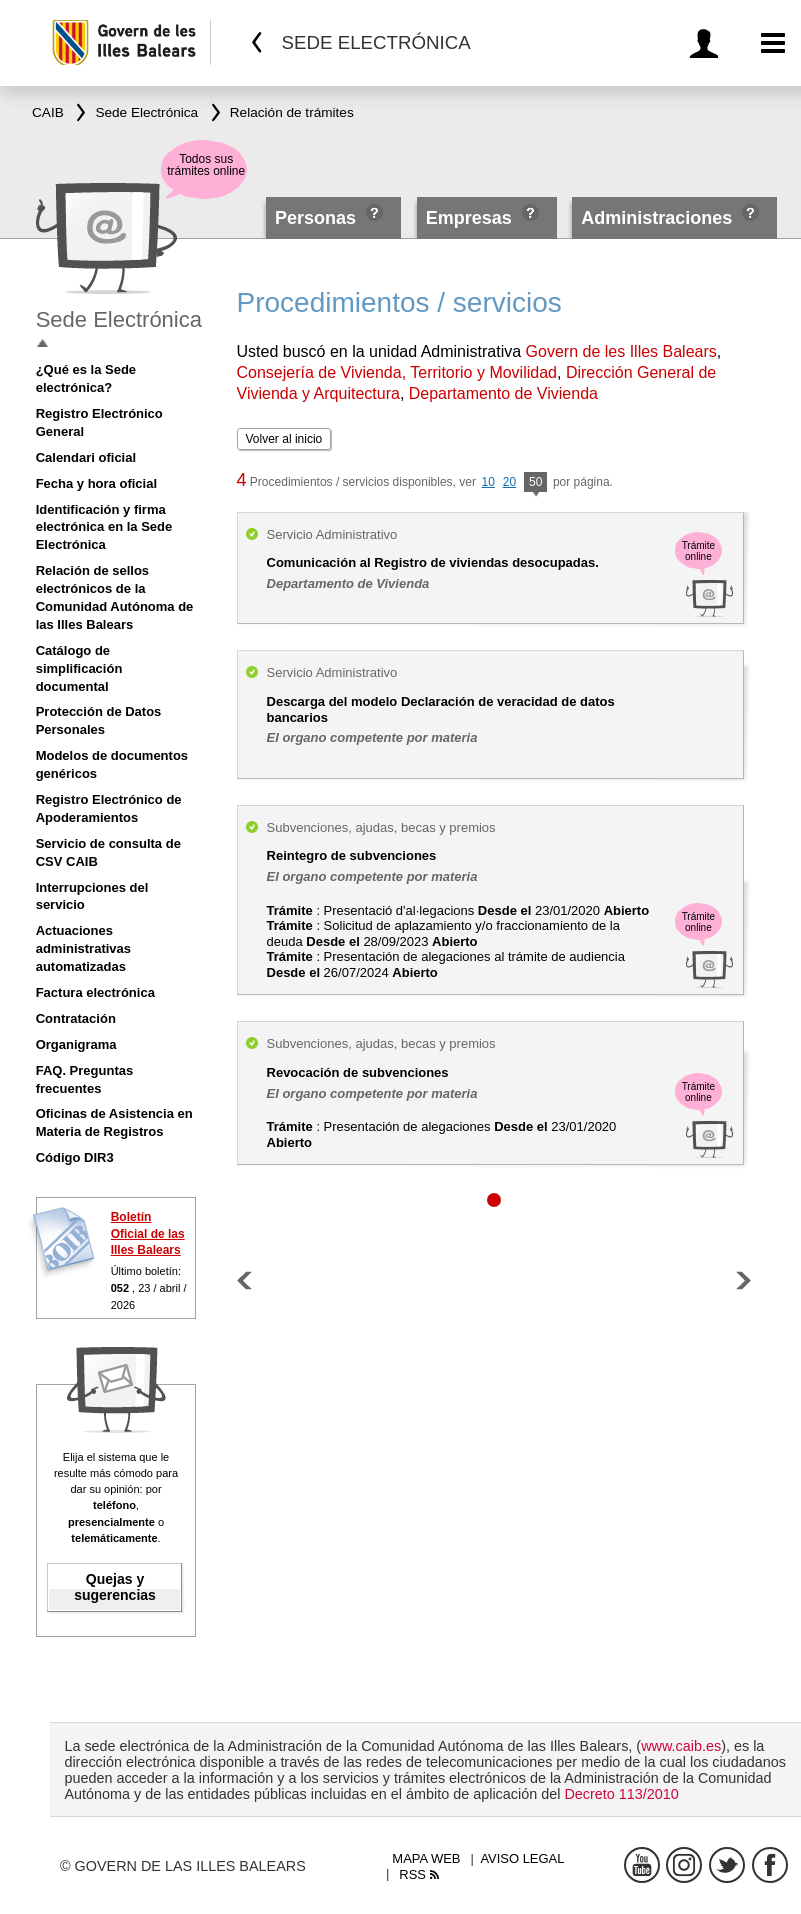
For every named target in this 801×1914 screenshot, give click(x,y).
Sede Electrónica (119, 319)
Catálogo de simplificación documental (79, 668)
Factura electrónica (95, 992)
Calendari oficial (86, 457)
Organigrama (76, 1044)
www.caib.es (681, 1746)
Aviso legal (522, 1858)
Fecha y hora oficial (96, 483)
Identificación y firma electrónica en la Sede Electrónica (104, 527)
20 (509, 482)
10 (488, 482)
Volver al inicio (284, 439)
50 (535, 483)
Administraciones (656, 218)
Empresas (469, 218)
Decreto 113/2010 (621, 1794)
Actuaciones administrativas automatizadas (83, 948)
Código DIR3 (75, 1157)
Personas (318, 218)
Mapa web (426, 1858)
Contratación (76, 1018)
